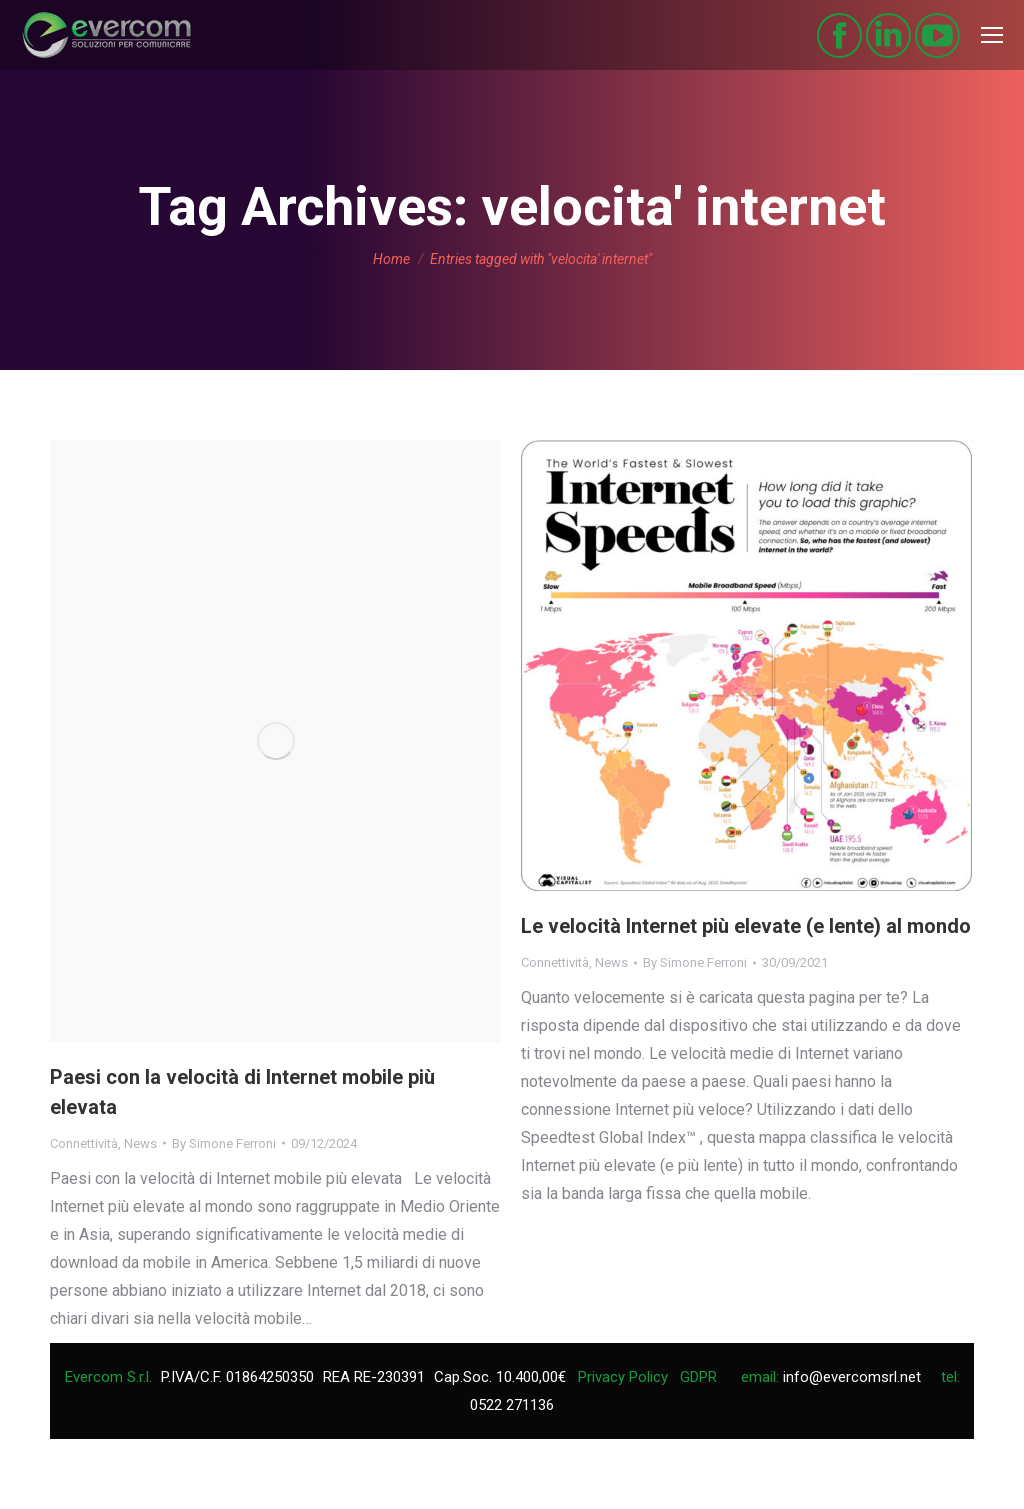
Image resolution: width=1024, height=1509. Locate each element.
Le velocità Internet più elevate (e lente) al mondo (746, 926)
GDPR (698, 1377)
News (140, 1143)
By (224, 1143)
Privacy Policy (623, 1377)
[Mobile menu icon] (992, 35)
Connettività (84, 1143)
